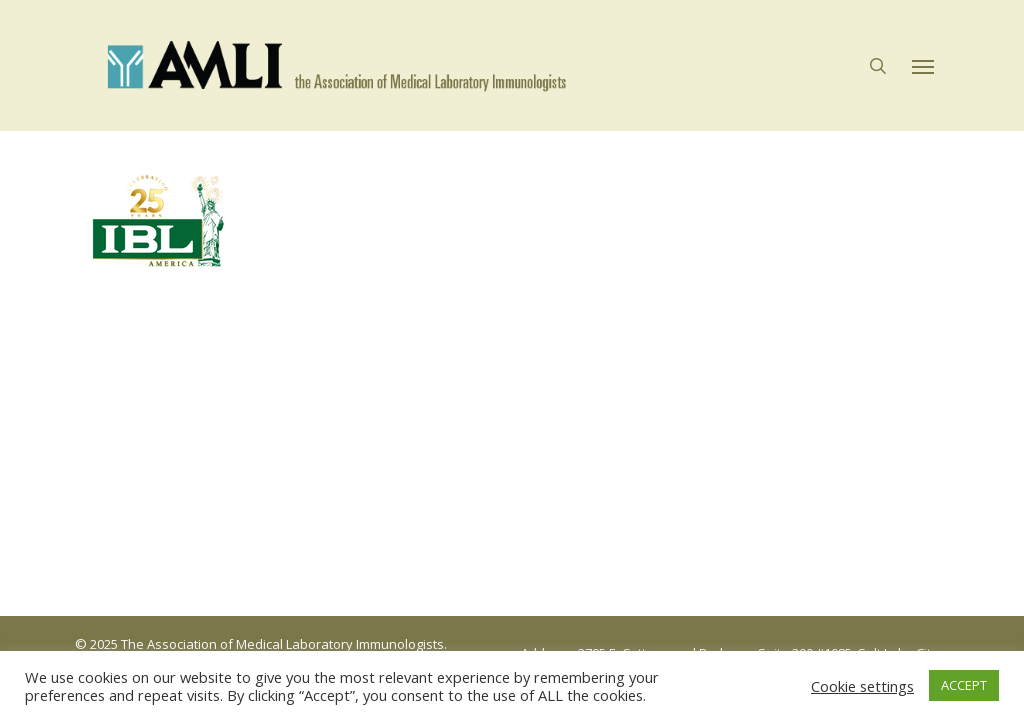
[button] (923, 66)
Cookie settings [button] (862, 686)
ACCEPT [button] (964, 685)
